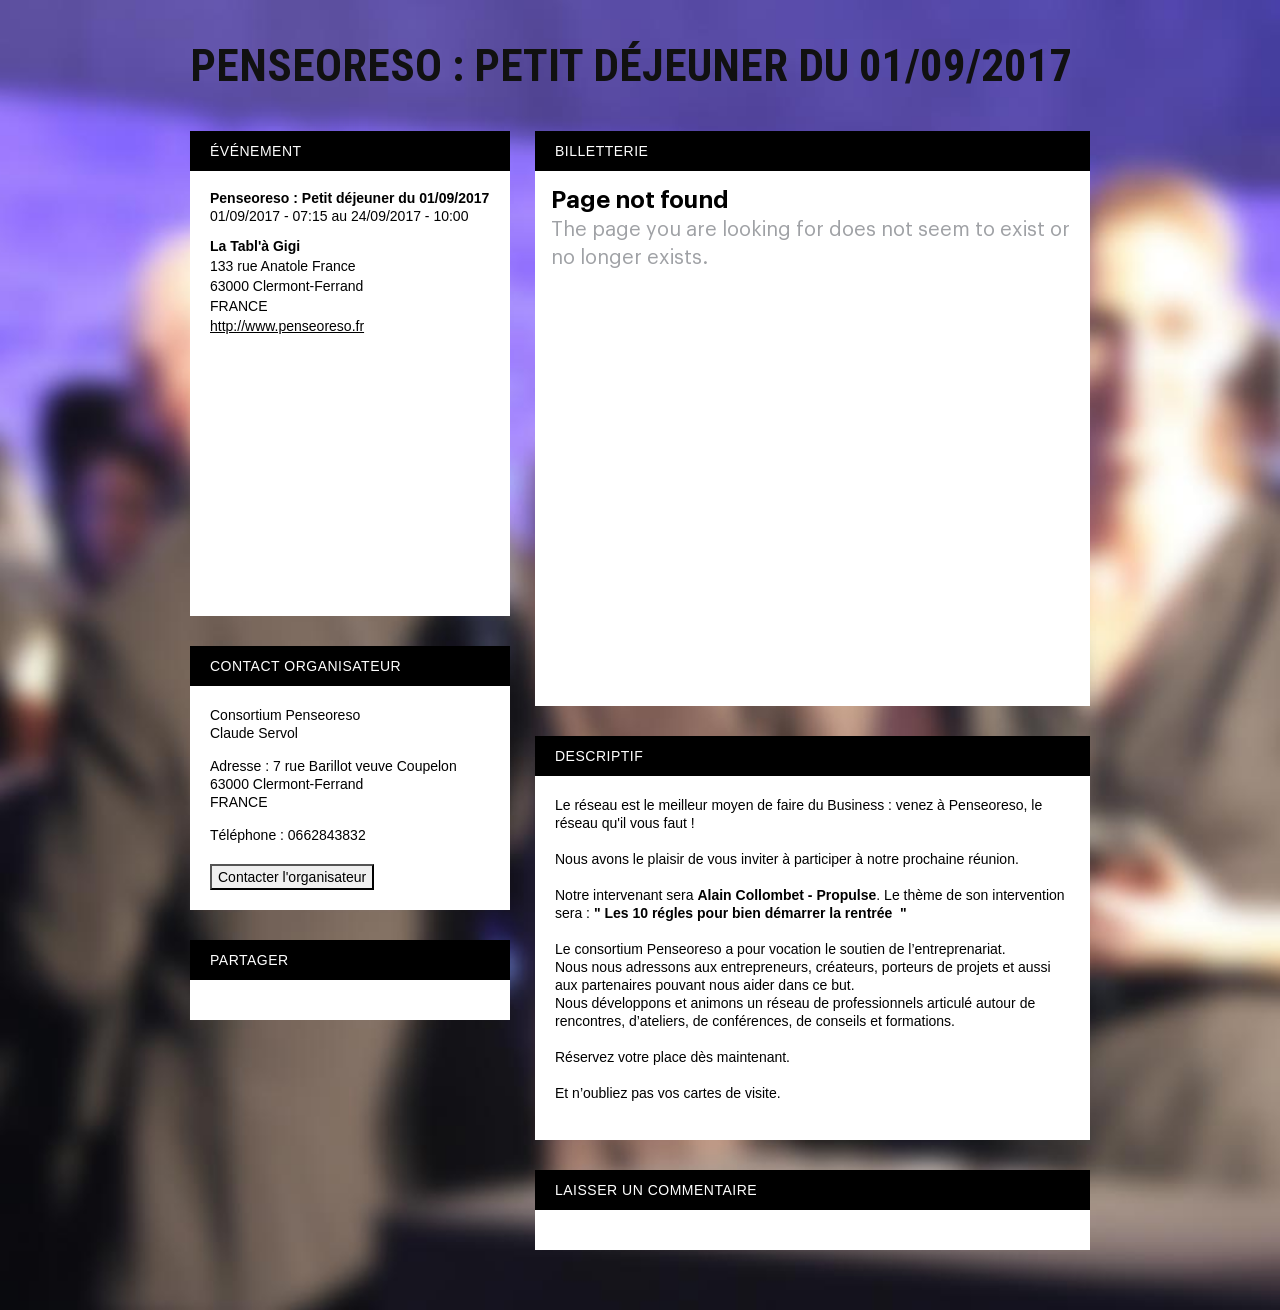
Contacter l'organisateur (292, 877)
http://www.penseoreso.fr (287, 326)
